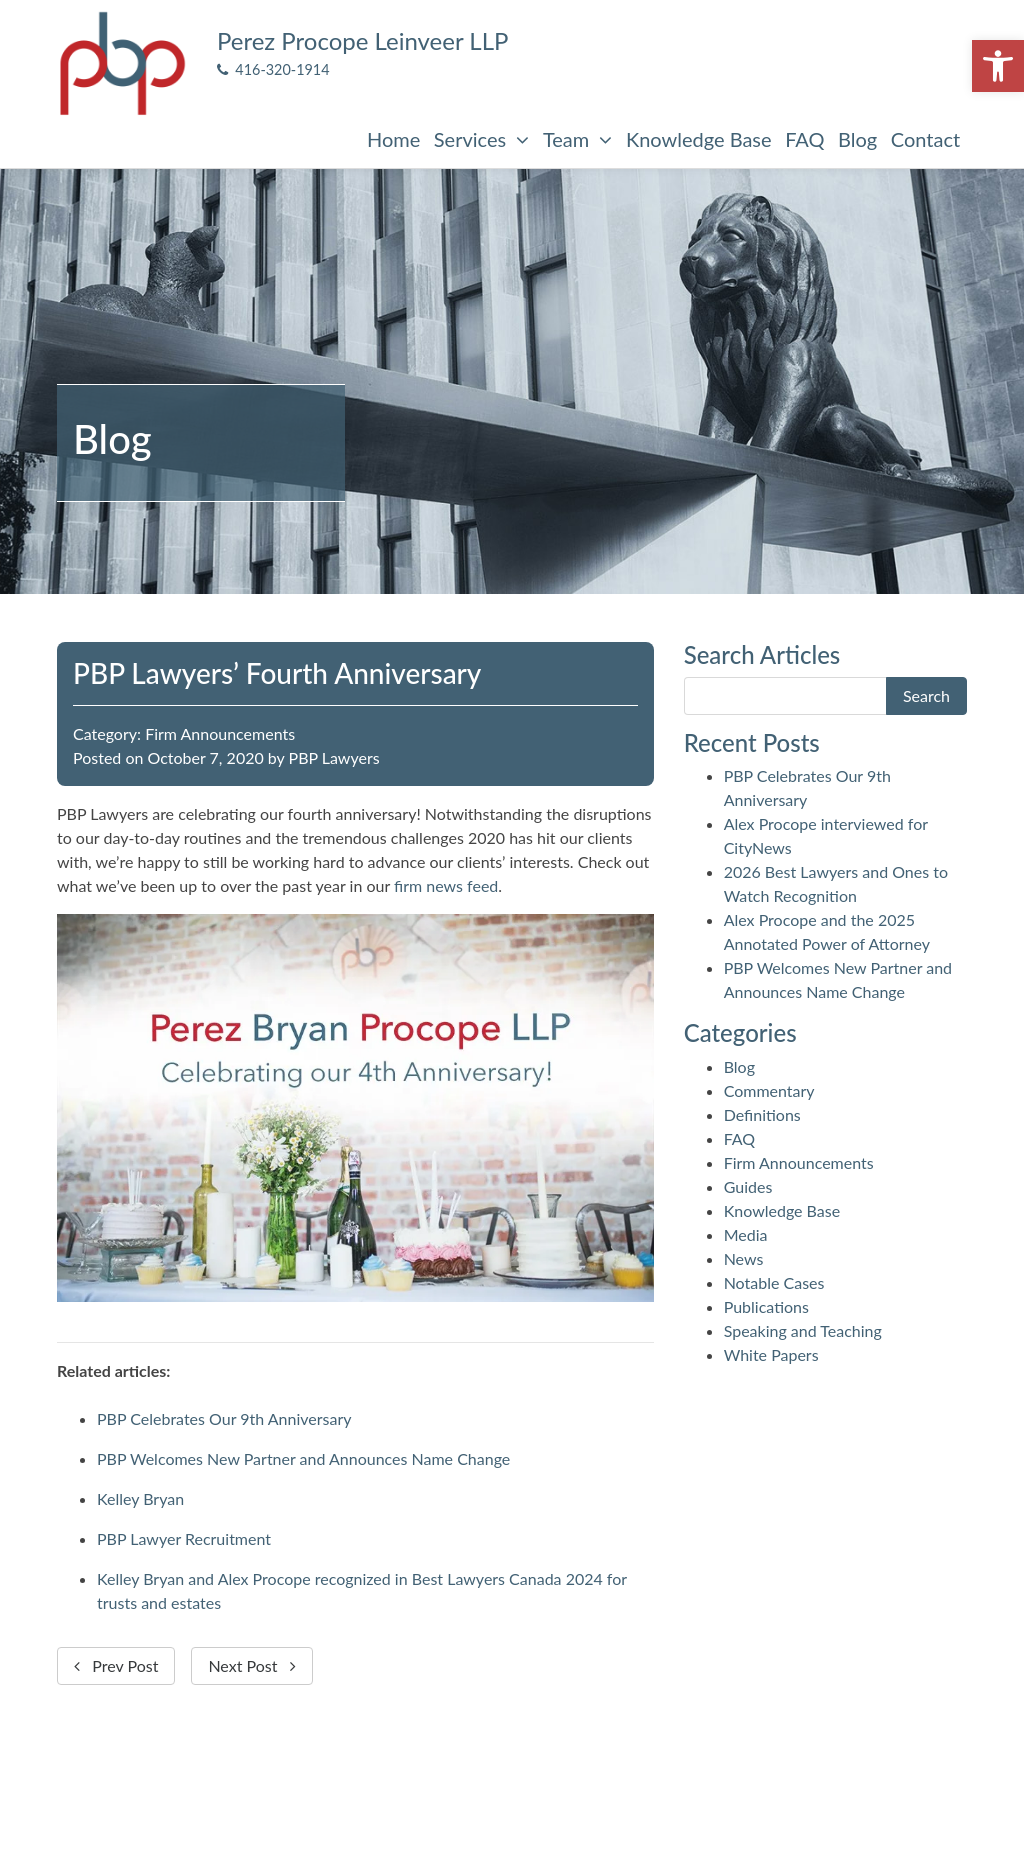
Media (746, 1234)
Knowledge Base (699, 139)
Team (577, 139)
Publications (766, 1306)
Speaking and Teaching (803, 1330)
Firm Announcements (220, 733)
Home (393, 139)
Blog (857, 139)
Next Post (251, 1665)
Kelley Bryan (140, 1498)
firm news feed (446, 885)
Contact (925, 139)
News (744, 1258)
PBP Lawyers (334, 757)
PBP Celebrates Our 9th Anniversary (224, 1418)
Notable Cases (774, 1282)
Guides (748, 1186)
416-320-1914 (273, 69)
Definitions (762, 1114)
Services (481, 139)
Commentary (769, 1090)
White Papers (771, 1354)
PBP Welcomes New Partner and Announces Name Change (303, 1458)
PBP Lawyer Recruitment (184, 1538)
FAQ (804, 139)
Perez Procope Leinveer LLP (362, 40)
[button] (998, 66)
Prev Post (116, 1665)
